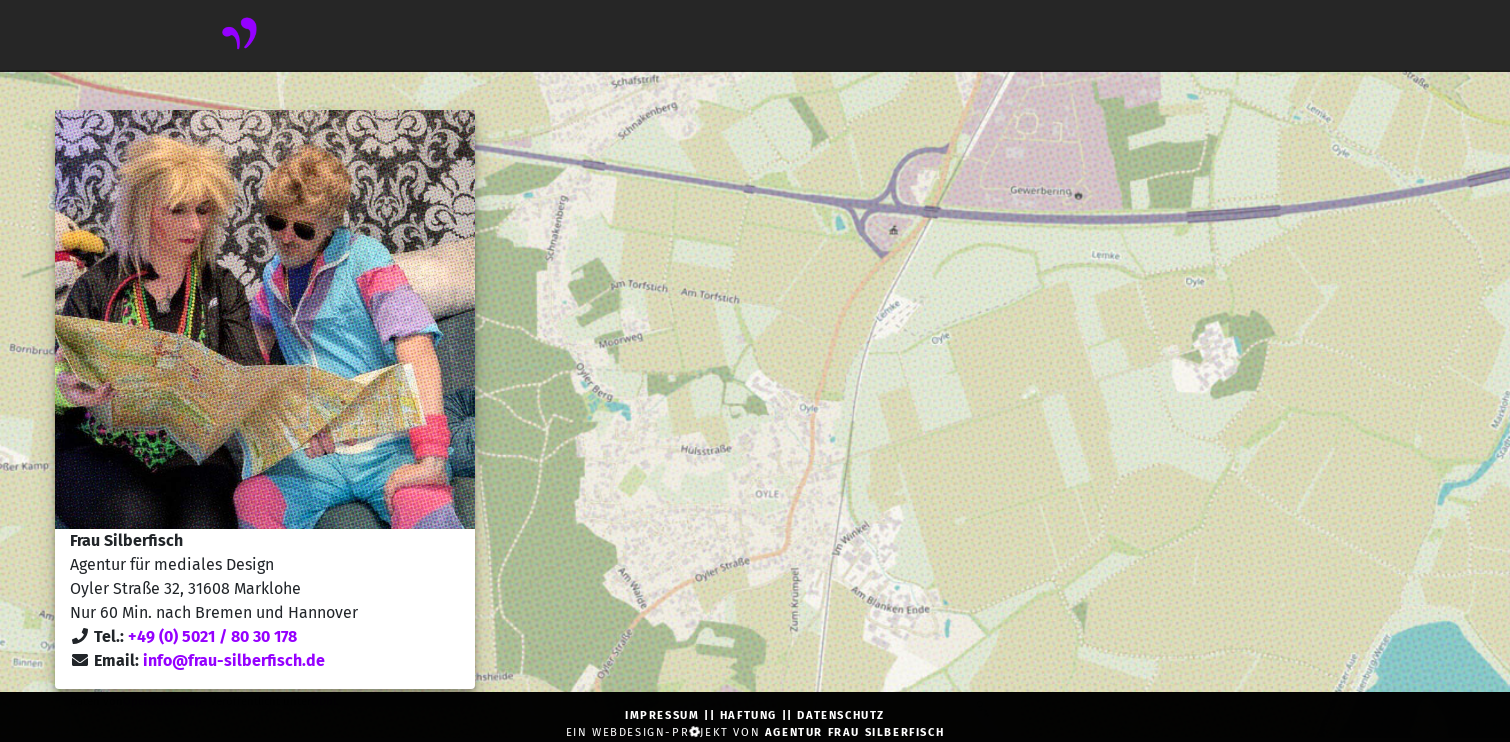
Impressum (662, 715)
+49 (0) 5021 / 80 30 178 (212, 636)
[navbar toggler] (203, 36)
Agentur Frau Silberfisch (854, 732)
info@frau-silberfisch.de (234, 660)
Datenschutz (841, 715)
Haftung (748, 715)
